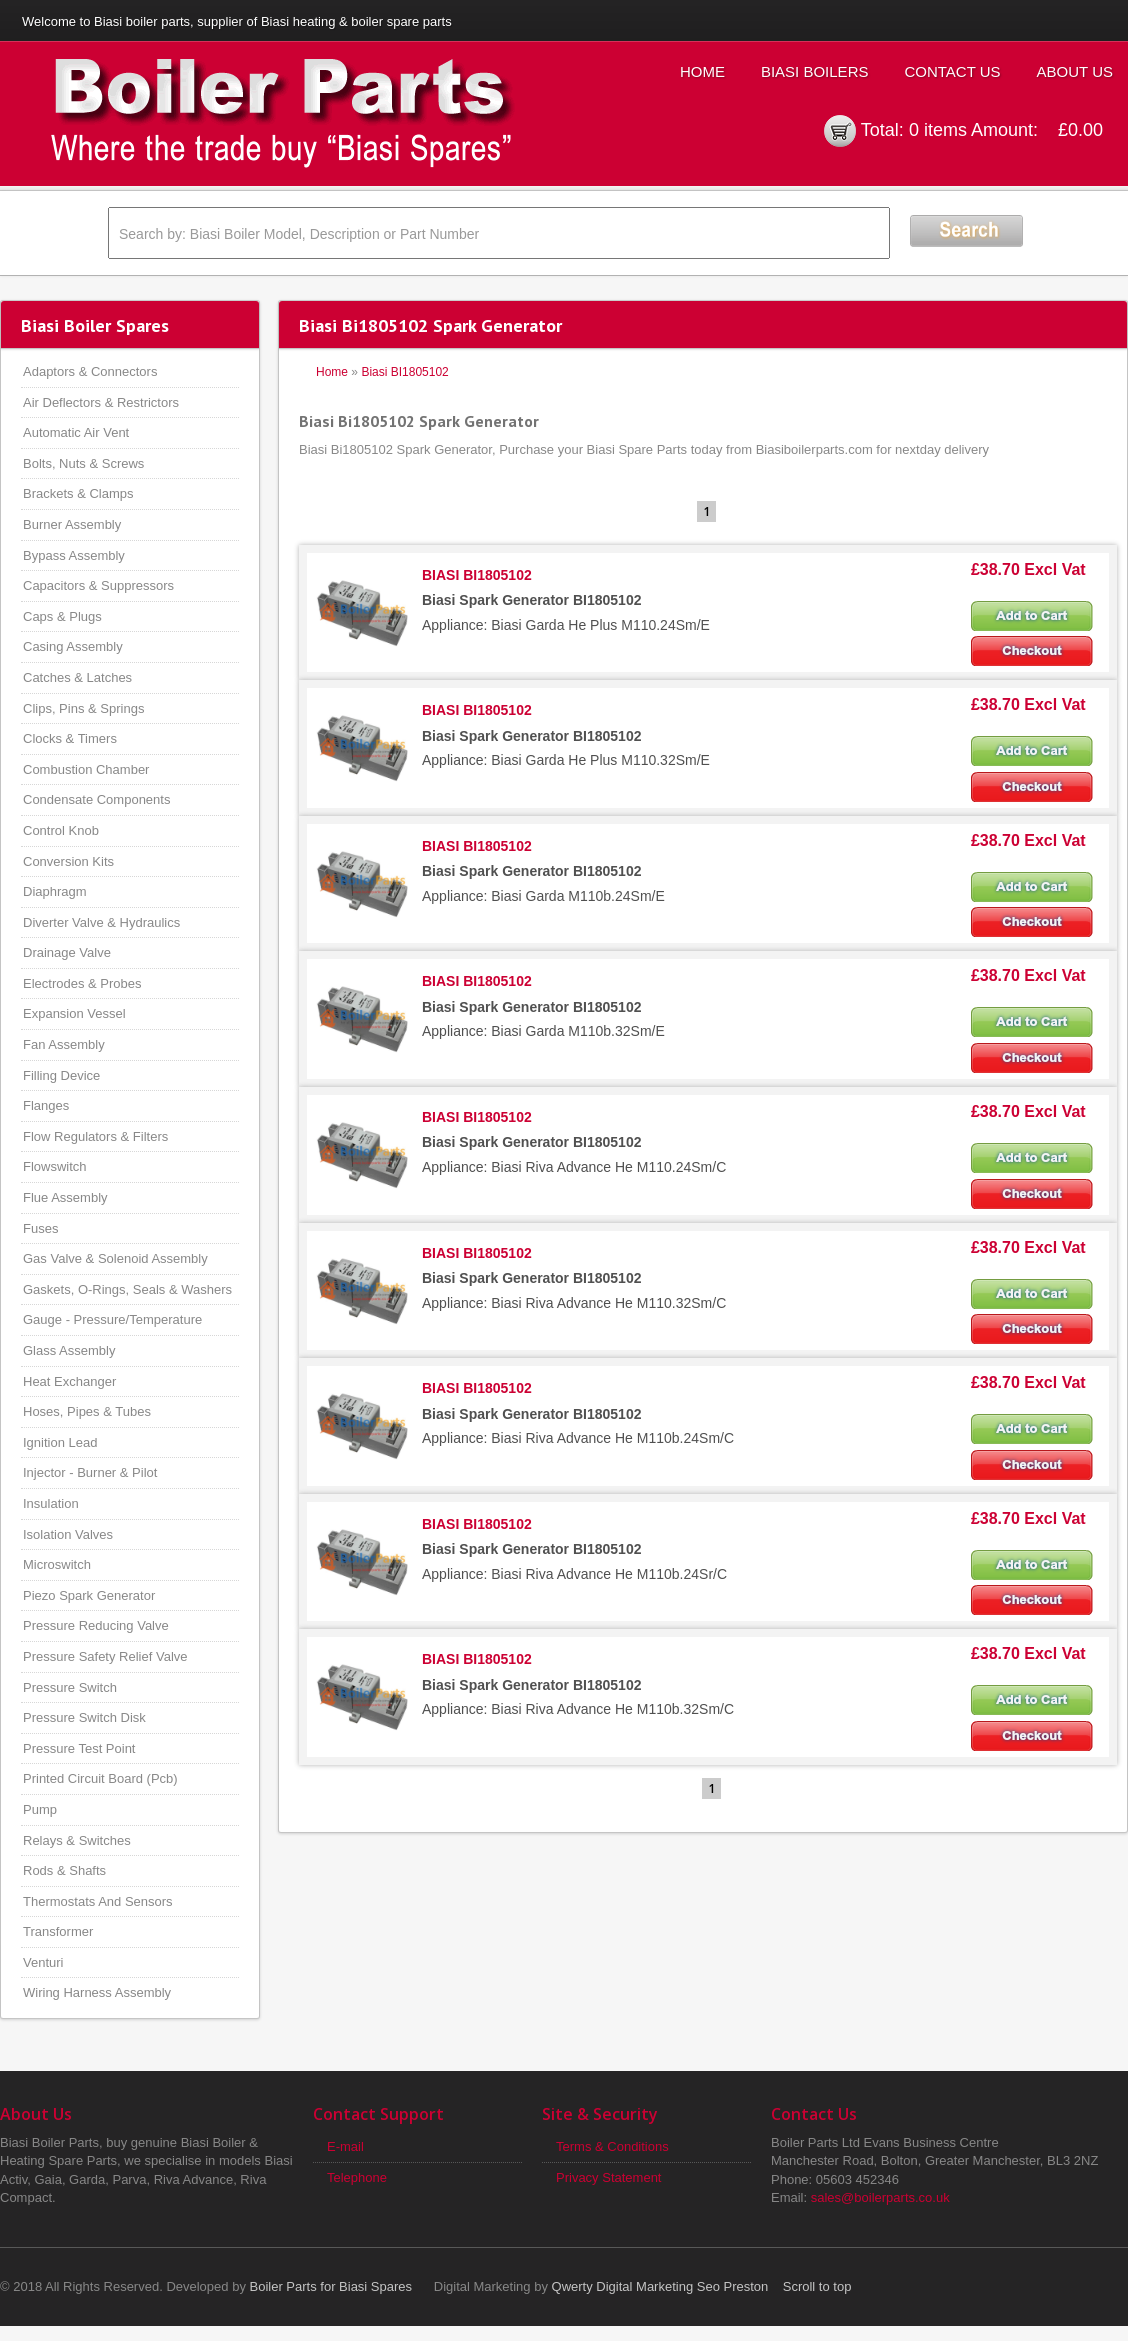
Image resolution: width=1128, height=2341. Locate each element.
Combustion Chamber (86, 769)
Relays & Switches (77, 1840)
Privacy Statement (609, 2177)
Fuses (40, 1228)
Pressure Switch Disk (84, 1717)
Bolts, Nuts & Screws (83, 463)
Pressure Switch (70, 1687)
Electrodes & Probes (82, 983)
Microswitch (57, 1564)
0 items (938, 130)
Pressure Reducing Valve (96, 1625)
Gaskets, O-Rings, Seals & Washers (127, 1289)
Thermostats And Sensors (98, 1901)
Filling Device (61, 1075)
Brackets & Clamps (78, 493)
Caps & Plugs (62, 616)
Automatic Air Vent (76, 432)
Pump (40, 1809)
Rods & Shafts (64, 1870)
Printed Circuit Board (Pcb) (100, 1778)
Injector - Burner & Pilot (90, 1472)
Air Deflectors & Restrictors (101, 402)
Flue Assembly (65, 1197)
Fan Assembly (64, 1044)
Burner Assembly (72, 524)
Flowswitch (55, 1166)
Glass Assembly (69, 1350)
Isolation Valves (68, 1534)
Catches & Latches (77, 677)
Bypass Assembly (74, 555)
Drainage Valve (67, 952)
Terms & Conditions (612, 2146)
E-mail (345, 2146)
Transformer (58, 1931)
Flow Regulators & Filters (95, 1136)
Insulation (51, 1503)
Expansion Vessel (74, 1013)
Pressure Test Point (79, 1748)
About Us (1075, 71)
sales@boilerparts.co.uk (880, 2197)
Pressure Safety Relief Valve (105, 1656)
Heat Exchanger (69, 1381)
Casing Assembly (73, 646)
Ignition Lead (60, 1442)
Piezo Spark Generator (89, 1595)
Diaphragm (55, 891)
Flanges (46, 1105)
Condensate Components (96, 799)
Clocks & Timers (70, 738)
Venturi (43, 1962)
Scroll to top (817, 2286)
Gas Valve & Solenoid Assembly (115, 1258)
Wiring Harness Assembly (97, 1992)
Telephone (357, 2177)
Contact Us (952, 71)
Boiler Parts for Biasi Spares (331, 2286)
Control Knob (61, 830)
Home (702, 71)
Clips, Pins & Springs (83, 708)
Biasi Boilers (815, 71)
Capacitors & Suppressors (98, 585)
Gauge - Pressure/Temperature (112, 1319)
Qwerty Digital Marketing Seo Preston (660, 2286)
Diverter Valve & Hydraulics (101, 922)
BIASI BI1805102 (477, 575)
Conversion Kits (68, 861)
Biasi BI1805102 (404, 372)
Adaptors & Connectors (90, 371)
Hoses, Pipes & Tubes (87, 1411)
